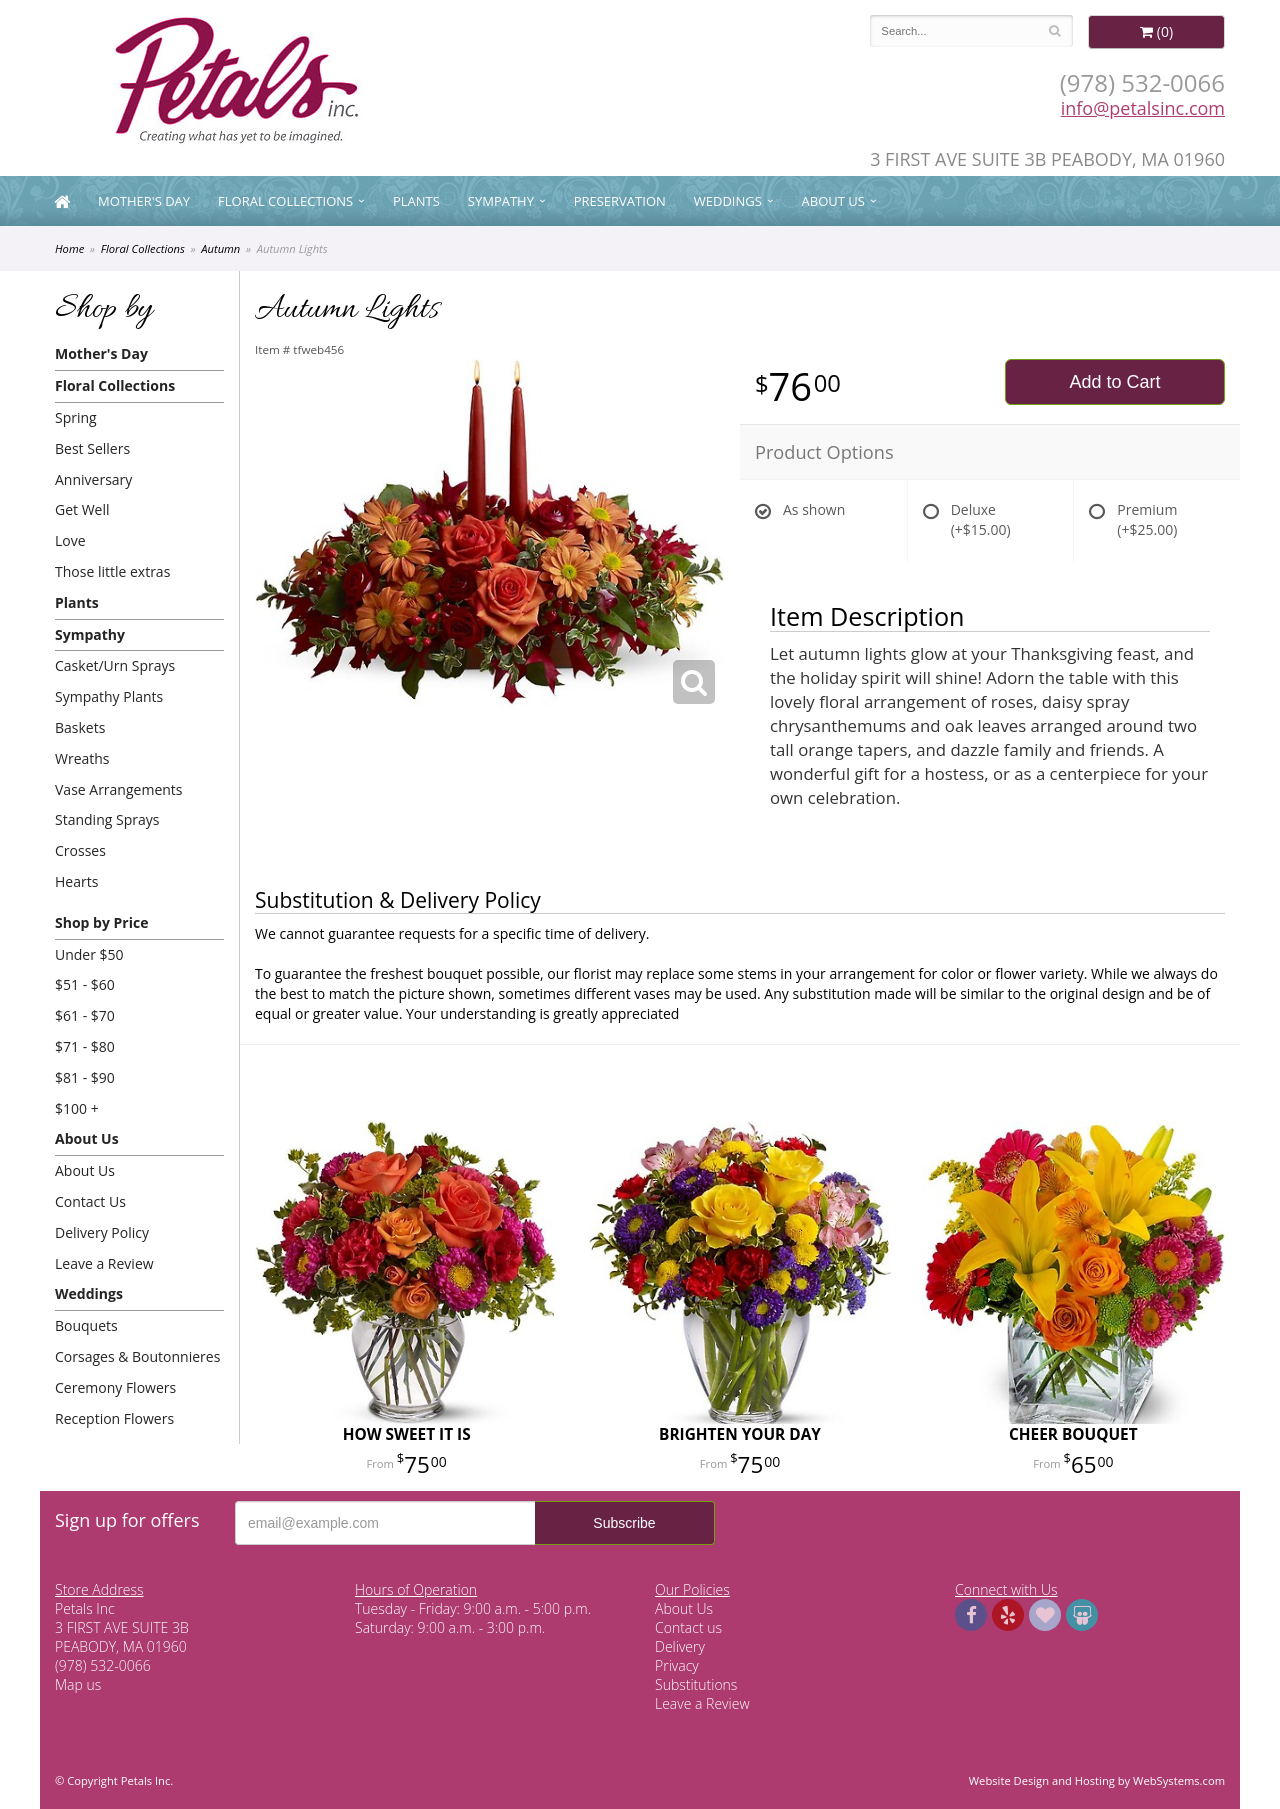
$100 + (77, 1108)
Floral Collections (285, 201)
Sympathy (501, 201)
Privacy (677, 1665)
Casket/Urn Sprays (115, 665)
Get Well (82, 509)
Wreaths (82, 758)
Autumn (220, 248)
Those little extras (112, 571)
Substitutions (696, 1684)
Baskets (80, 727)
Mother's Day (144, 201)
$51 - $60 (85, 984)
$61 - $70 (85, 1015)
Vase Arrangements (119, 789)
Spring (76, 417)
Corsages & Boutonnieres (137, 1356)
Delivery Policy (102, 1232)
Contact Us (90, 1201)
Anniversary (93, 479)
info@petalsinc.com (1143, 108)
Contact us (688, 1627)
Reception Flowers (114, 1418)
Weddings (728, 201)
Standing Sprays (107, 819)
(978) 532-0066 (1142, 82)
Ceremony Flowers (115, 1387)
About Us (833, 201)
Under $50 (89, 954)
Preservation (620, 201)
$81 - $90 (85, 1077)
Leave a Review (104, 1263)
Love (70, 540)
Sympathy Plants (109, 696)
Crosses (80, 850)
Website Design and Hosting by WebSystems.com (1097, 1780)
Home (69, 248)
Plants (416, 201)
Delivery (680, 1646)
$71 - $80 (85, 1046)
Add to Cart (1114, 382)
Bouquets (86, 1325)
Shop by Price (101, 922)
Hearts (76, 881)
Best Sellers (92, 448)
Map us (78, 1684)
